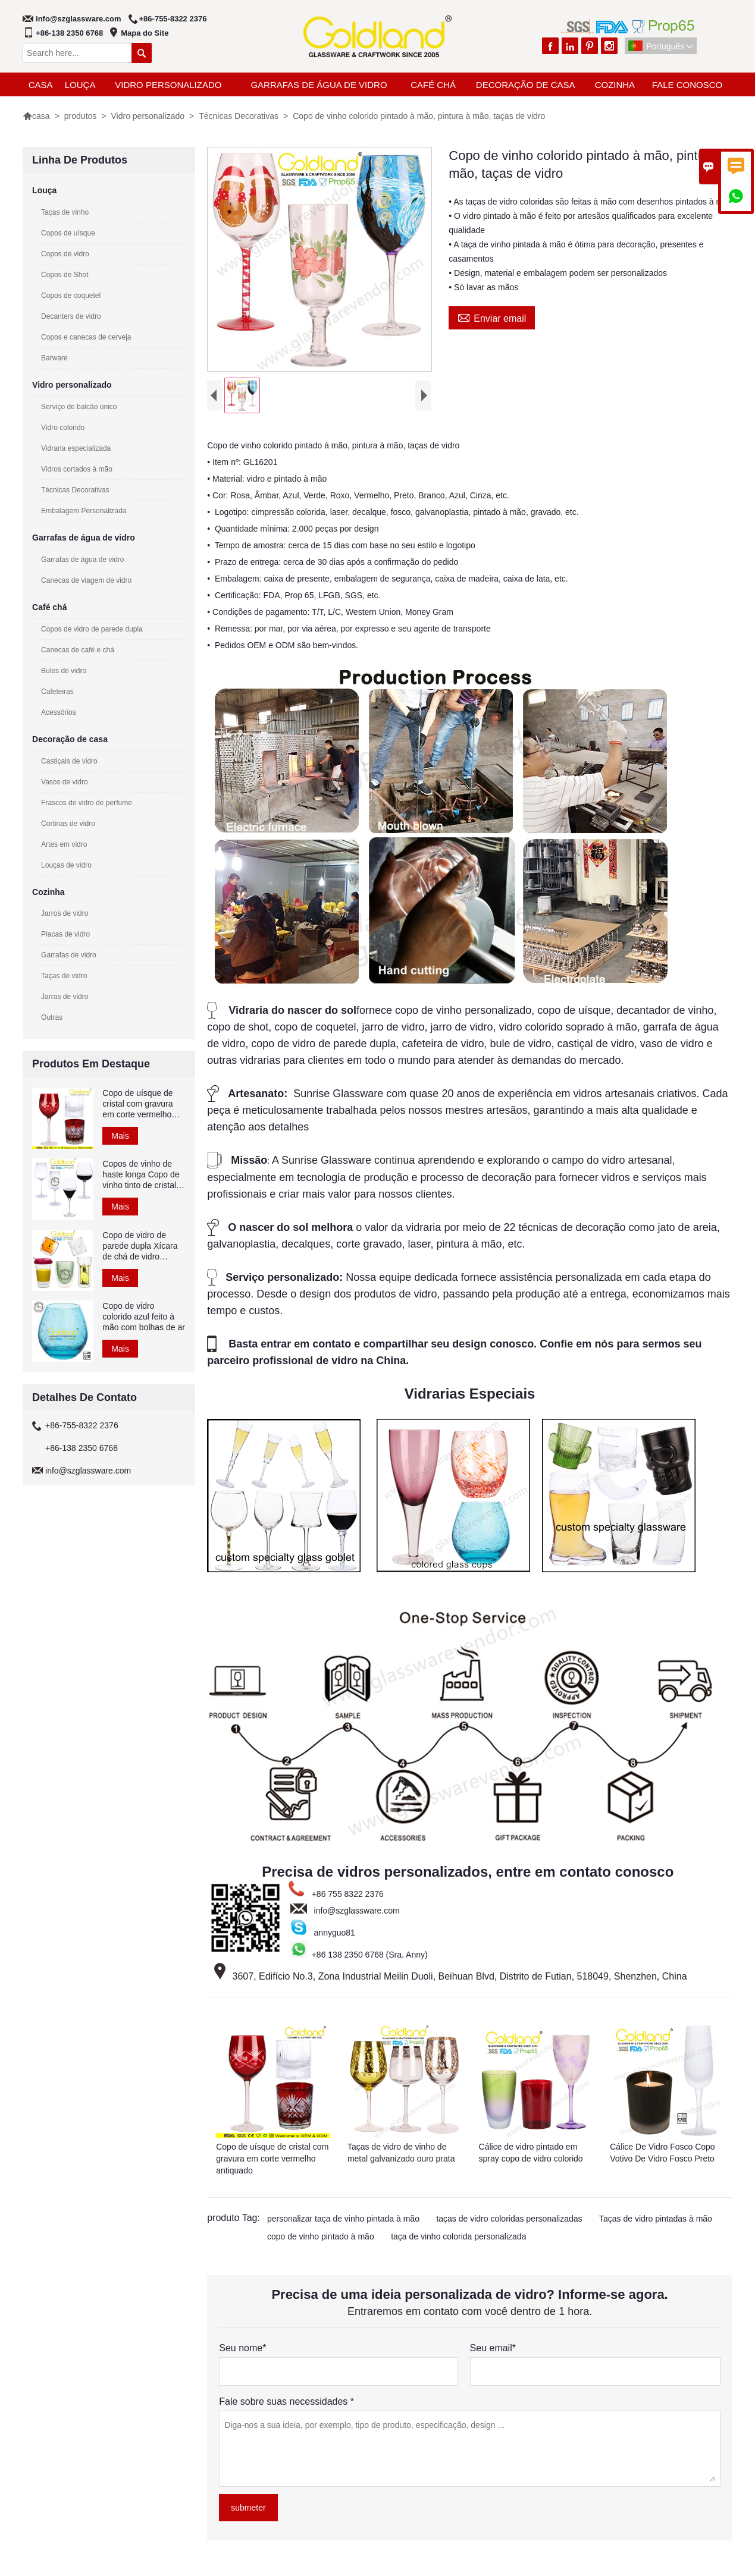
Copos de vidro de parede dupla (92, 629)
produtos (80, 116)
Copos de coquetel (71, 295)
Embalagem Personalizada (83, 511)
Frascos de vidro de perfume (86, 803)
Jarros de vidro (64, 913)
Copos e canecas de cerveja (86, 337)
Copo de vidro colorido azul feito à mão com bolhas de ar (143, 1316)
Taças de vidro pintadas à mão (655, 2218)
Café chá (433, 85)
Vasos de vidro (64, 782)
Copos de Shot (64, 275)
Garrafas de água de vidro (318, 85)
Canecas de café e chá (77, 650)
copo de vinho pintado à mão (320, 2236)
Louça (80, 85)
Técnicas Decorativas (238, 116)
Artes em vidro (64, 844)
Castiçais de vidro (69, 761)
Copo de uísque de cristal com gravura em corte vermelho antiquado (137, 1104)
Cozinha (615, 85)
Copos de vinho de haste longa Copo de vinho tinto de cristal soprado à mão (140, 1174)
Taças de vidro (64, 976)
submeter (248, 2507)
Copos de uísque (68, 233)
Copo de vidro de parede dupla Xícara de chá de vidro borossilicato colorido (141, 1246)
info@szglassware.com (78, 18)
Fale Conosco (687, 85)
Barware (54, 358)
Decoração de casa (525, 85)
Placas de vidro (65, 934)
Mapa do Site (144, 33)
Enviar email (492, 316)
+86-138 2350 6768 (69, 33)
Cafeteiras (57, 691)
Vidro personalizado (168, 85)
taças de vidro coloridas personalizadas (509, 2218)
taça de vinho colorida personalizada (458, 2236)
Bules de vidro (63, 671)
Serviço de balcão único (79, 407)
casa (41, 85)
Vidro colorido (62, 427)
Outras (51, 1017)
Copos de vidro (65, 254)
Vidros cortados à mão (76, 469)
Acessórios (58, 712)
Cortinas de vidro (68, 823)
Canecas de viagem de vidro (86, 580)
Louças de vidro (66, 865)
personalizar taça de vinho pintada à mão (343, 2218)
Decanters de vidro (71, 316)
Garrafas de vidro (68, 955)
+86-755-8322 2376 (173, 18)
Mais (120, 1136)
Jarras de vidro (64, 996)
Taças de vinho (65, 212)
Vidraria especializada (76, 448)
